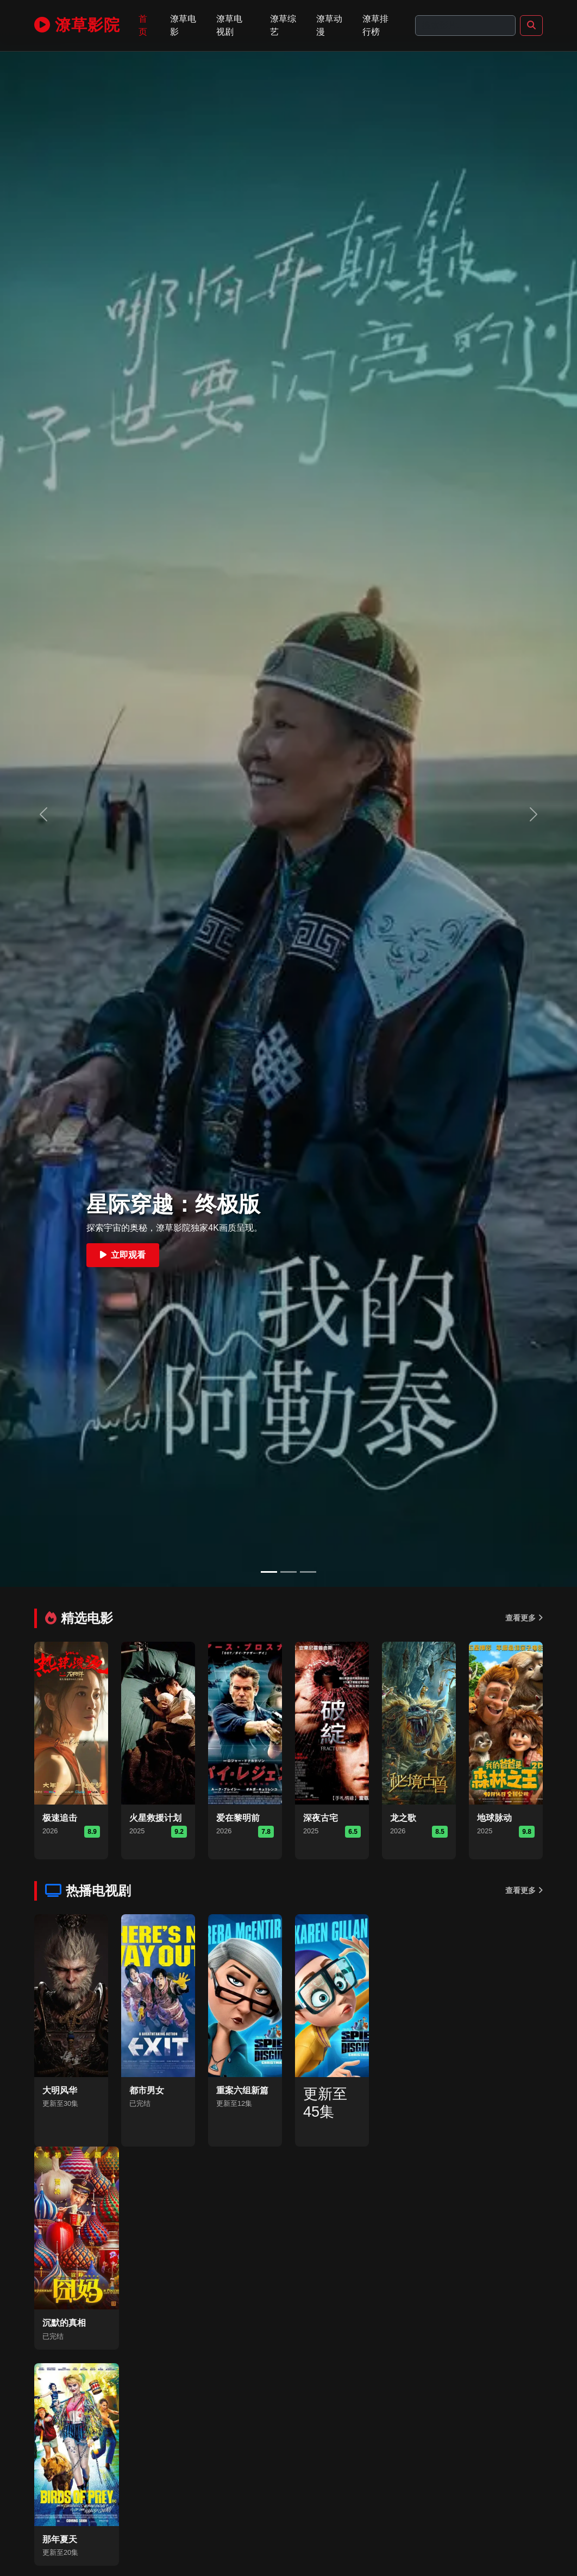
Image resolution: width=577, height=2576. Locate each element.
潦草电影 (183, 25)
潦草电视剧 (229, 25)
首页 (143, 25)
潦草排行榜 (375, 25)
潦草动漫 (329, 25)
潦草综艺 (283, 25)
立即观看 (123, 1254)
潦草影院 (77, 25)
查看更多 (524, 1617)
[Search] (465, 25)
